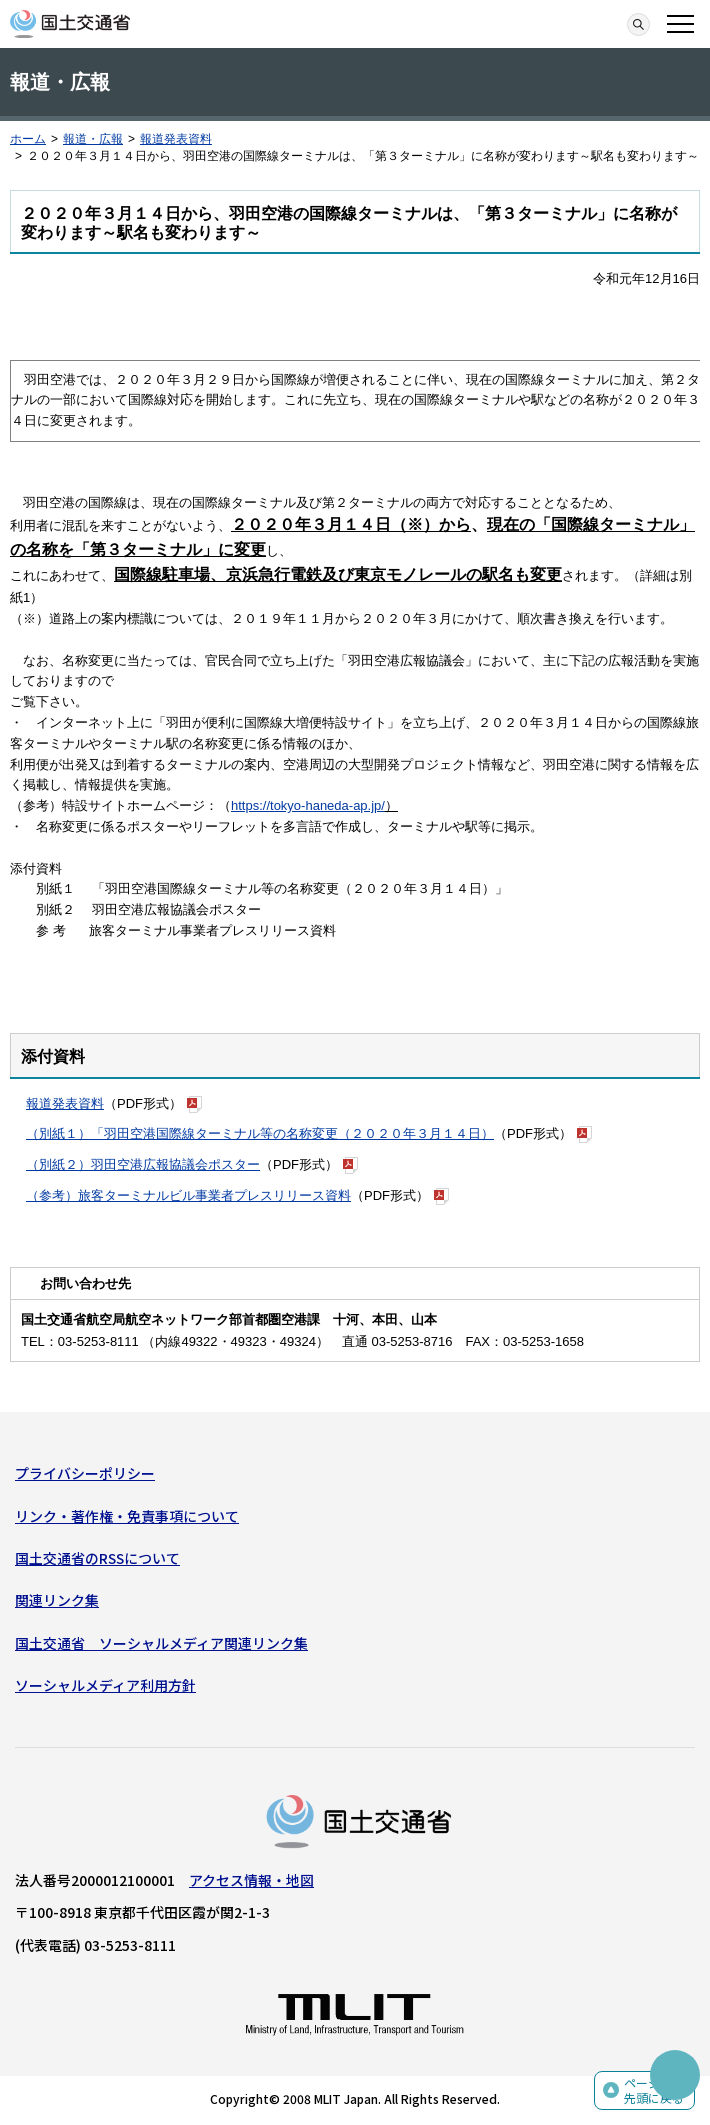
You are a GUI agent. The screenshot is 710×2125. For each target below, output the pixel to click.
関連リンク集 (57, 1600)
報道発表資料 (176, 139)
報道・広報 (93, 139)
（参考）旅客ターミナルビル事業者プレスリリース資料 (188, 1195)
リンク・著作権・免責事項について (127, 1516)
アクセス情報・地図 (251, 1880)
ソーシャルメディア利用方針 (105, 1685)
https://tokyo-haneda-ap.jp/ (308, 805)
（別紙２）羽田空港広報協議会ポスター (143, 1164)
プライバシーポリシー (85, 1473)
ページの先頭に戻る (654, 2090)
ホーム (28, 139)
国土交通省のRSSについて (97, 1558)
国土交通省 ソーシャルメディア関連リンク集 (161, 1643)
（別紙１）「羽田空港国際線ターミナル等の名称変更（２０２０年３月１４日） (260, 1133)
